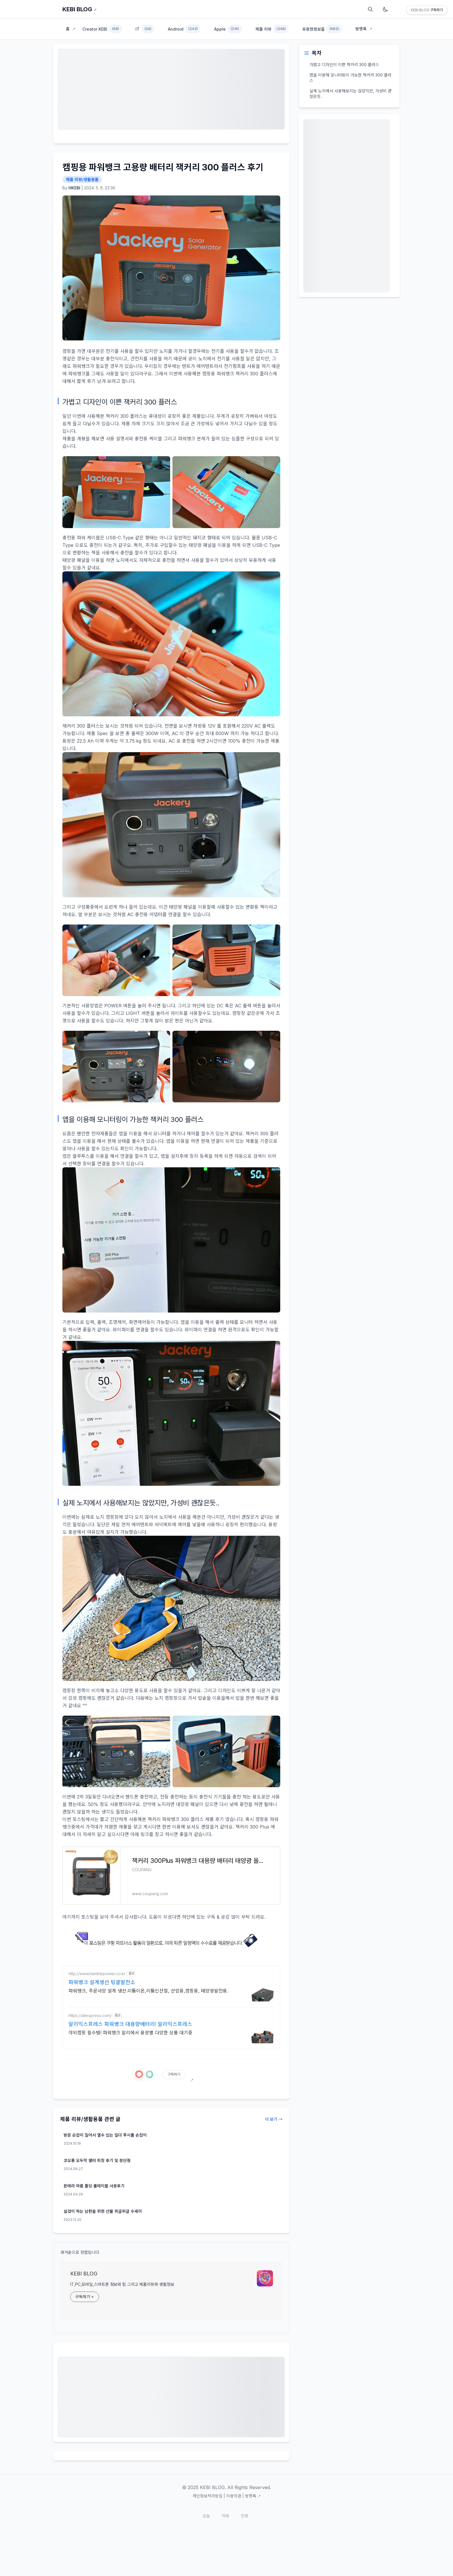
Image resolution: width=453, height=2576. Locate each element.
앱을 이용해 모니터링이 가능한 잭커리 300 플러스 (350, 77)
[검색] (370, 9)
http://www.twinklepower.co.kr (96, 1973)
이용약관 (233, 2495)
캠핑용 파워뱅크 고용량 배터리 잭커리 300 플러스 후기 (162, 167)
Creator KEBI (102, 29)
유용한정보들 (321, 29)
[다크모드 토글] (385, 9)
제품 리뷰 (271, 29)
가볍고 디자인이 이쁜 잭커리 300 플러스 (344, 64)
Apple (228, 29)
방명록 (363, 28)
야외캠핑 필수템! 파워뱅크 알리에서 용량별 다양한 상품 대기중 (130, 2033)
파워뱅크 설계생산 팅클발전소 (101, 1982)
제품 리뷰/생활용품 (82, 179)
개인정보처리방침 (207, 2495)
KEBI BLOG (79, 9)
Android (184, 29)
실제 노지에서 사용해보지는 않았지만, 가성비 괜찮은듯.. (350, 93)
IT (144, 29)
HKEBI (74, 187)
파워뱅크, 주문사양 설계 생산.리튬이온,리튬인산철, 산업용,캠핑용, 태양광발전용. (148, 1991)
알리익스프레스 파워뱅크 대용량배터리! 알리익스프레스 (130, 2024)
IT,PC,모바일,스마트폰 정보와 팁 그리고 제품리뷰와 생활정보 (122, 2284)
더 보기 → (274, 2119)
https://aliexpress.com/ (90, 2015)
